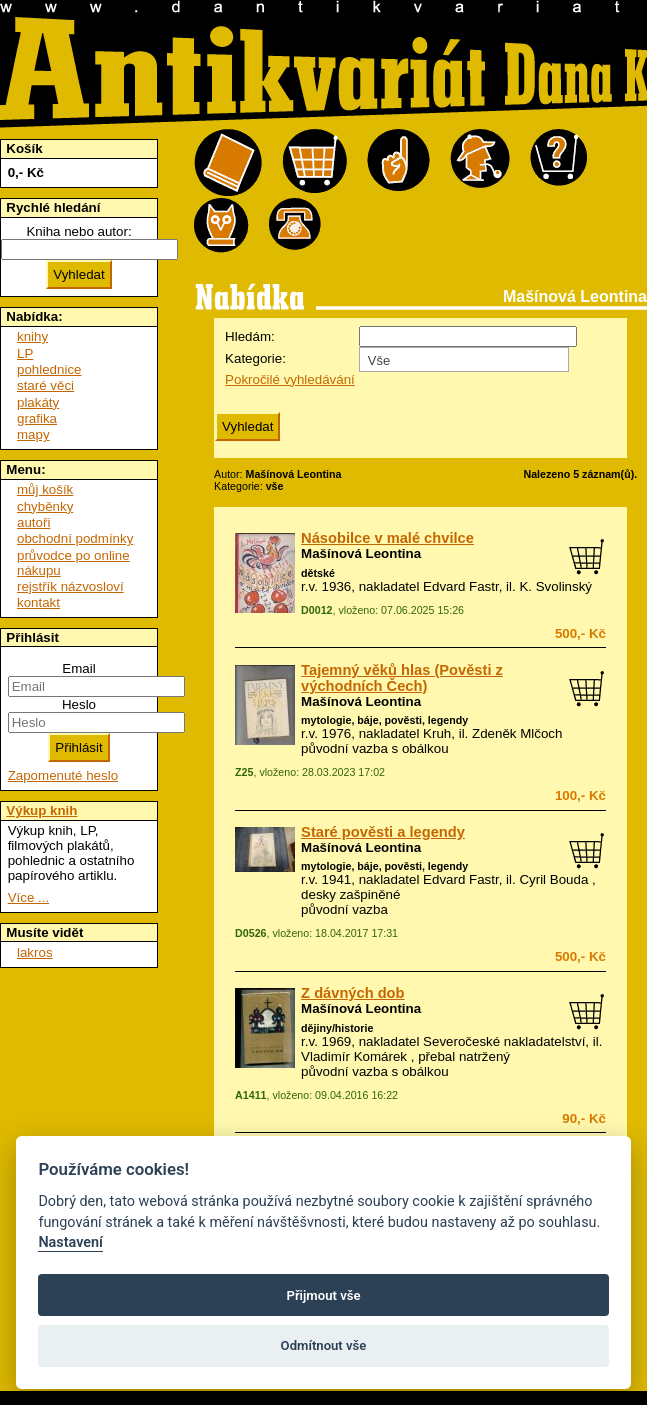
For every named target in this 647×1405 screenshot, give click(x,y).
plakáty (38, 402)
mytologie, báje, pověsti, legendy (384, 720)
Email (78, 668)
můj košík (45, 489)
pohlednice (49, 369)
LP (25, 353)
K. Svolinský (555, 586)
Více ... (28, 897)
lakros (35, 952)
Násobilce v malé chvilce (387, 538)
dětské (318, 573)
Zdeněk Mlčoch (517, 733)
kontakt (38, 602)
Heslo (79, 704)
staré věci (45, 385)
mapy (33, 434)
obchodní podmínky (75, 538)
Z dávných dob (352, 993)
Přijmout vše (323, 1295)
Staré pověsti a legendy (383, 832)
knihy (32, 336)
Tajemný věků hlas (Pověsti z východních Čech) (402, 678)
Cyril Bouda (553, 879)
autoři (33, 522)
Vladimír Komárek (354, 1056)
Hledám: (250, 336)
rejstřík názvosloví (70, 586)
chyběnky (45, 506)
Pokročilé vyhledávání (290, 379)
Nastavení (70, 1242)
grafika (37, 418)
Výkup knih (41, 810)
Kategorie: (255, 358)
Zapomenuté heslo (63, 775)
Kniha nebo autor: (78, 231)
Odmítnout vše (324, 1345)
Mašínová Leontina (361, 553)
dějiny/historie (337, 1028)
